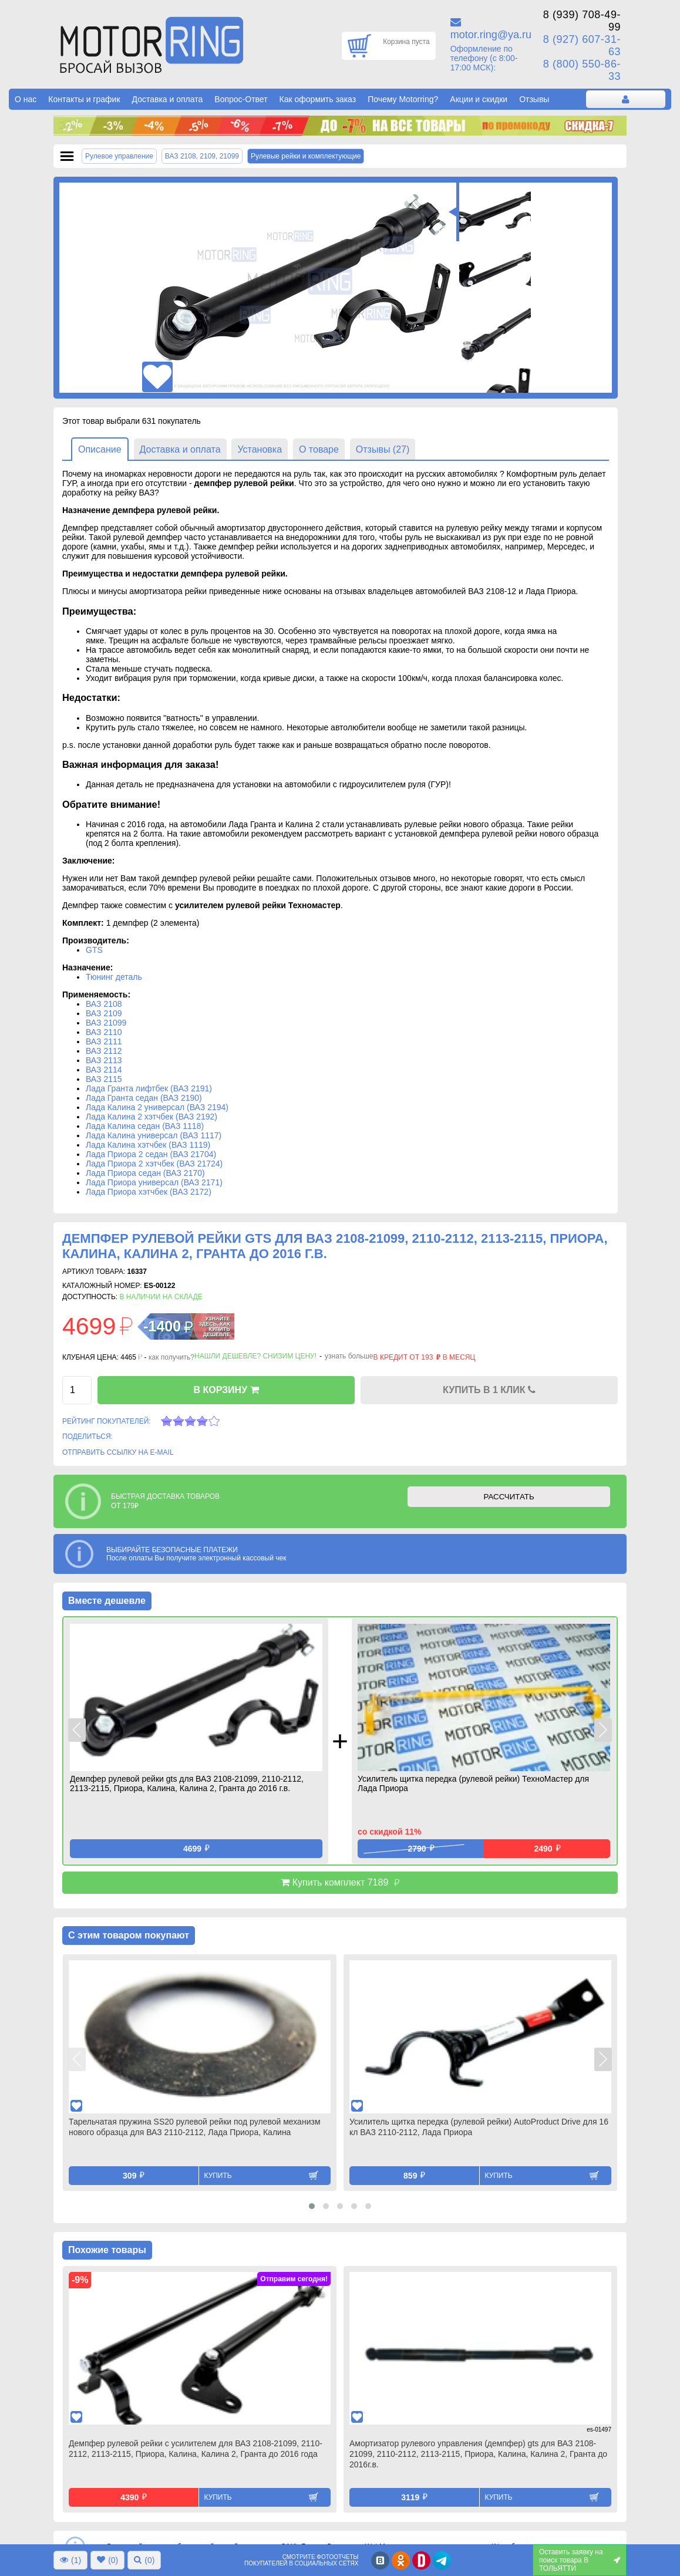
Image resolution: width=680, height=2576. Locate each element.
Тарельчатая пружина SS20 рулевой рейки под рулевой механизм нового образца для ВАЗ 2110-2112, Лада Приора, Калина (195, 2127)
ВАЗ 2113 (104, 1060)
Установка (259, 449)
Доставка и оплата (167, 99)
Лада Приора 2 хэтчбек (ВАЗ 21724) (154, 1163)
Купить (218, 2176)
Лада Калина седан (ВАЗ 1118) (145, 1126)
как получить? (171, 1357)
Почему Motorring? (403, 99)
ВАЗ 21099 (106, 1022)
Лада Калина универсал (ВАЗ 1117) (153, 1135)
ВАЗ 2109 (104, 1013)
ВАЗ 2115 (104, 1079)
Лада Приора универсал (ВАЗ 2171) (154, 1182)
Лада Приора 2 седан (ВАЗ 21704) (151, 1154)
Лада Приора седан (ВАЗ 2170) (145, 1173)
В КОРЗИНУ (225, 1390)
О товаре (319, 449)
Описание (100, 449)
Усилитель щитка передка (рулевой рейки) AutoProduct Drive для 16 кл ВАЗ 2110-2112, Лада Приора (478, 2127)
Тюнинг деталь (114, 977)
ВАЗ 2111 (104, 1041)
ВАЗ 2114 (104, 1069)
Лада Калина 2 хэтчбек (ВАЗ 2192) (151, 1116)
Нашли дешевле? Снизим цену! (255, 1356)
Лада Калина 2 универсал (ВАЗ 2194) (157, 1107)
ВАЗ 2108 (104, 1004)
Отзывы (534, 99)
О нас (25, 99)
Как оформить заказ (318, 99)
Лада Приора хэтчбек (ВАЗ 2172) (148, 1191)
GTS (94, 950)
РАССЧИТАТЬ (508, 1496)
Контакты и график (84, 99)
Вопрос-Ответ (240, 99)
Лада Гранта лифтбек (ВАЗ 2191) (149, 1088)
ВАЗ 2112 (104, 1051)
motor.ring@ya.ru (490, 35)
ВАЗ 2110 (104, 1032)
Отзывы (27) (383, 449)
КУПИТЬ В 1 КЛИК (489, 1390)
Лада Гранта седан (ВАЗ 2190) (144, 1097)
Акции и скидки (478, 99)
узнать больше (349, 1356)
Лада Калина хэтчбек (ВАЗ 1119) (148, 1144)
